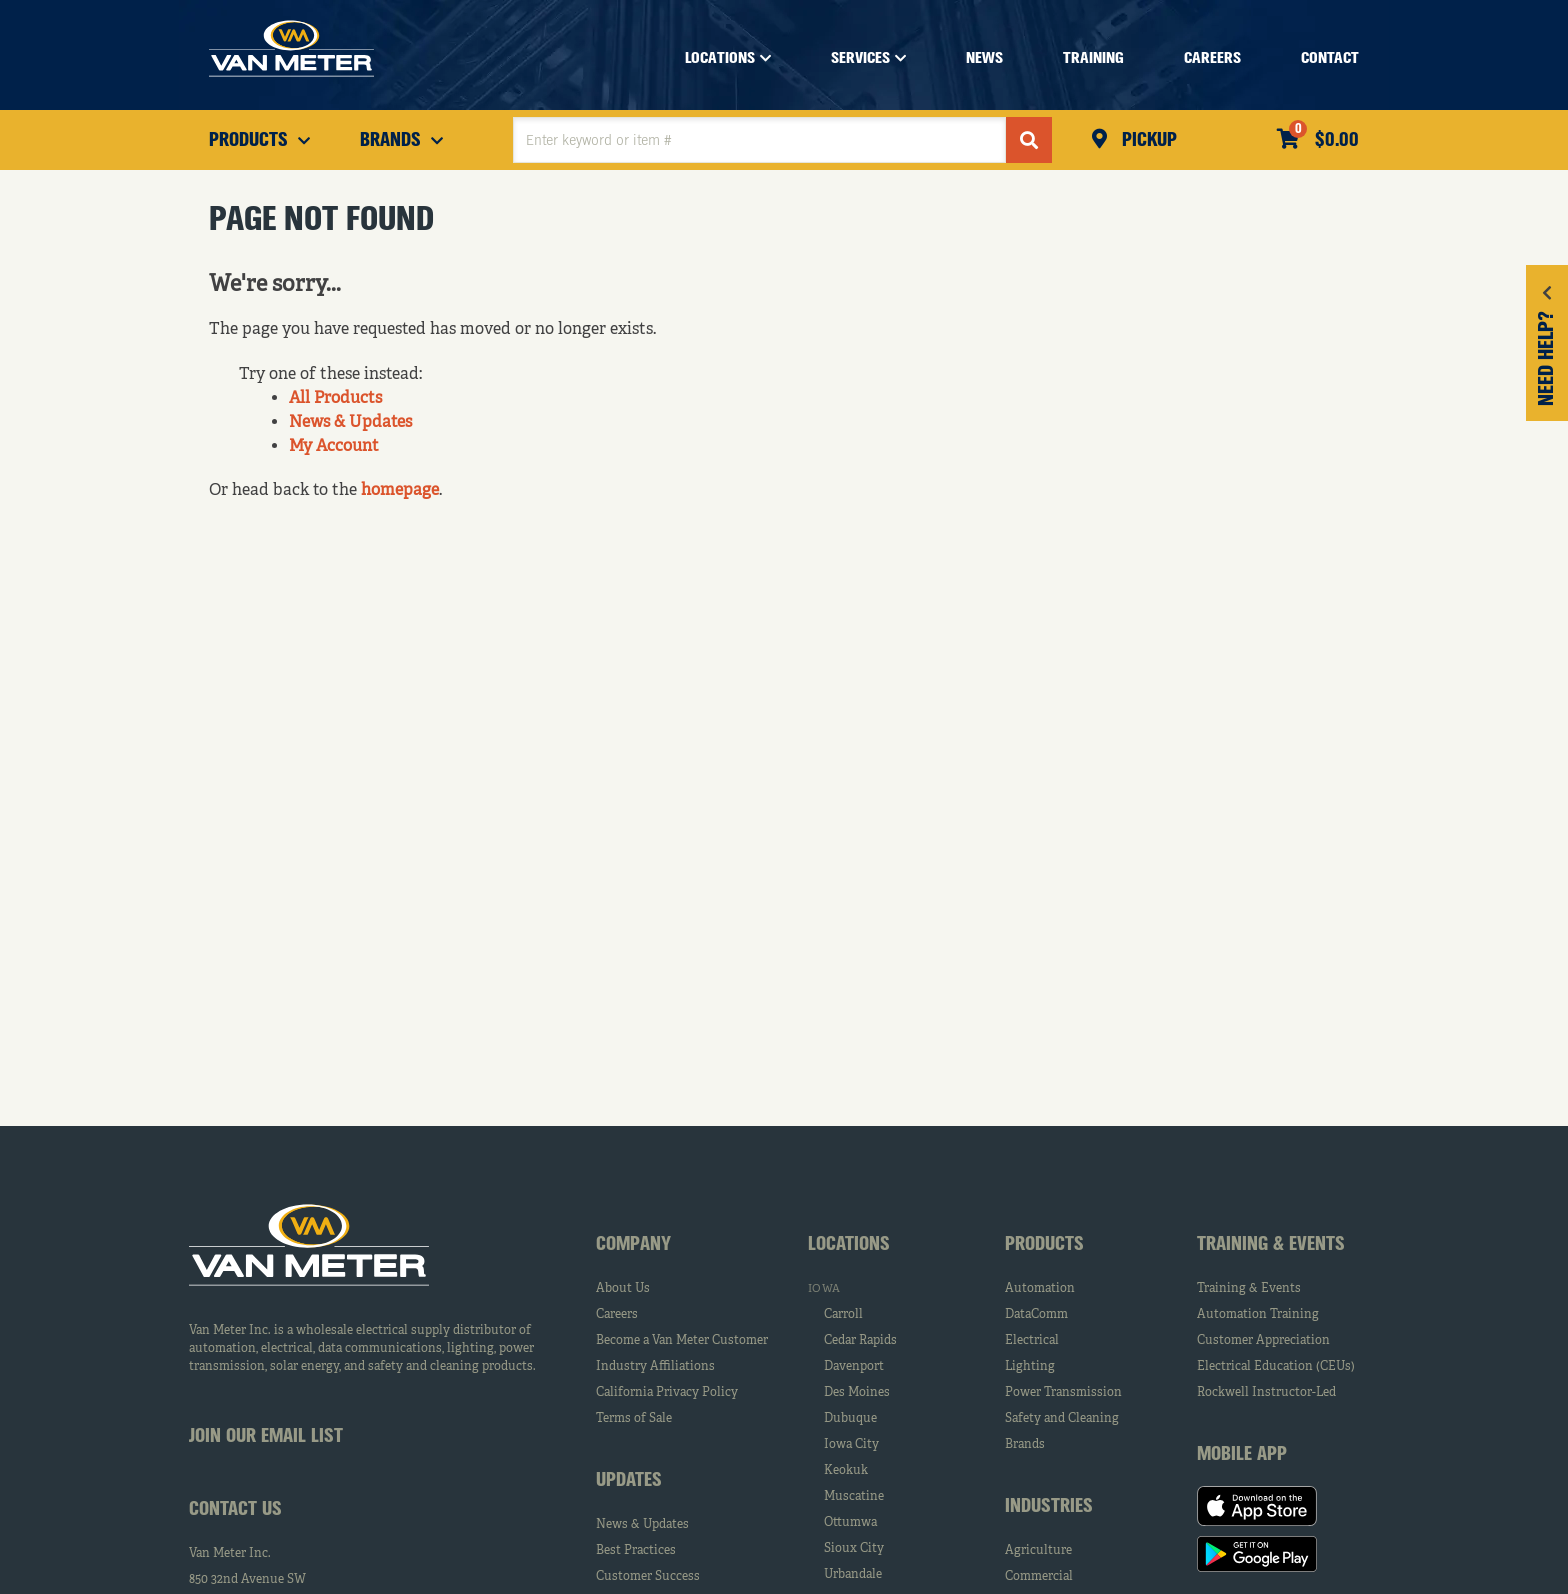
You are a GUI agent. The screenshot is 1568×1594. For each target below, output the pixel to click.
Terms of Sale (634, 1419)
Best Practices (636, 1551)
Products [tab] (1044, 1245)
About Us (623, 1289)
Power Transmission (1063, 1393)
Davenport (854, 1367)
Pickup (1147, 141)
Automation (1040, 1289)
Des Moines (857, 1393)
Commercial (1039, 1577)
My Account (334, 447)
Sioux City (854, 1549)
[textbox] (759, 140)
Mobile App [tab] (1242, 1455)
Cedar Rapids (860, 1341)
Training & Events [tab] (1271, 1245)
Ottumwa (850, 1523)
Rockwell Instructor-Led (1266, 1393)
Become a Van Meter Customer (682, 1341)
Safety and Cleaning (1062, 1419)
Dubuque (850, 1419)
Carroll (843, 1315)
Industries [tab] (1049, 1507)
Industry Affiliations (655, 1367)
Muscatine (854, 1497)
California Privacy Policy (667, 1393)
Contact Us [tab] (235, 1510)
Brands (1025, 1445)
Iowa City (851, 1445)
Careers (617, 1315)
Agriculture (1038, 1551)
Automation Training (1258, 1315)
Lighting (1030, 1367)
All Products (335, 399)
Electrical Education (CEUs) (1276, 1367)
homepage (400, 491)
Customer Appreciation (1263, 1341)
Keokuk (846, 1471)
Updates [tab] (629, 1481)
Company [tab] (633, 1245)
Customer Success (648, 1577)
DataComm (1036, 1315)
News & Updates (350, 423)
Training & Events (1249, 1289)
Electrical (1032, 1341)
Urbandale (853, 1575)
